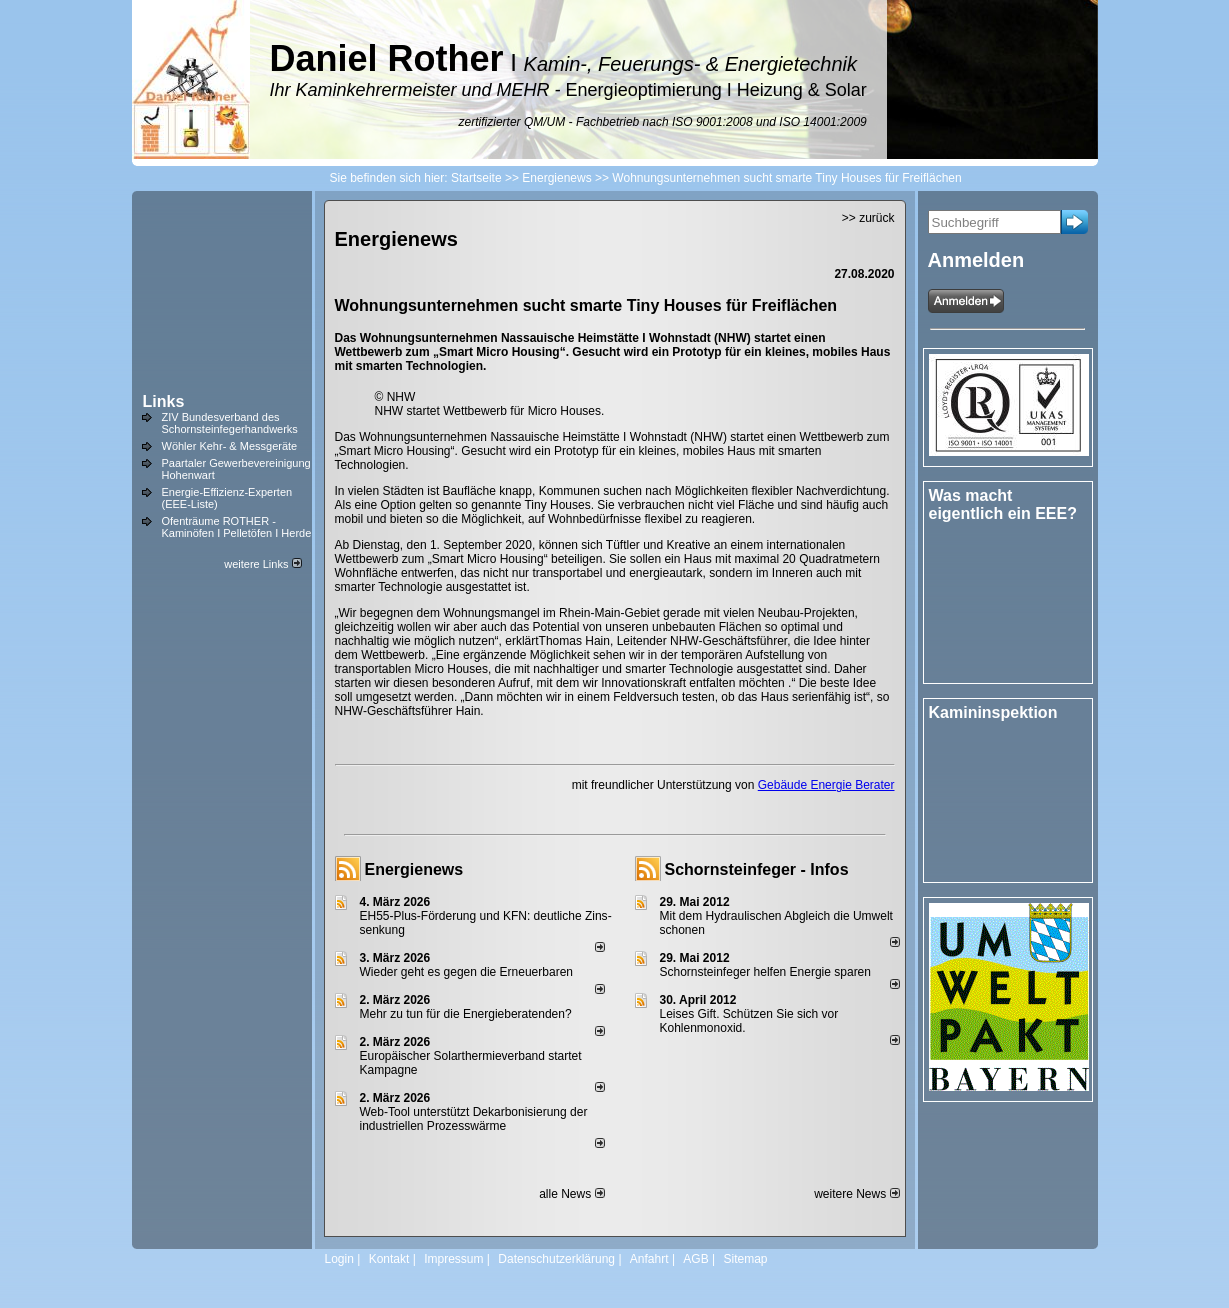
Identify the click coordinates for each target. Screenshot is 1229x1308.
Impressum (453, 1259)
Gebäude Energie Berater (826, 785)
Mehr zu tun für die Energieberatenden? (466, 1014)
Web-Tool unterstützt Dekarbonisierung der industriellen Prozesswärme (474, 1119)
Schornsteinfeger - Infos (757, 869)
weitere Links (262, 564)
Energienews (414, 869)
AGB (695, 1259)
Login (339, 1259)
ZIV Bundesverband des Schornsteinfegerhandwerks (230, 423)
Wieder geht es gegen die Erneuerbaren (466, 972)
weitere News (856, 1194)
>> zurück (868, 218)
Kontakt (389, 1259)
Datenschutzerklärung (556, 1259)
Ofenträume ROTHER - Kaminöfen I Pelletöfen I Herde (237, 527)
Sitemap (745, 1259)
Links (164, 401)
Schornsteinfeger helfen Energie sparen (765, 972)
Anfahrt (649, 1259)
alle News (571, 1194)
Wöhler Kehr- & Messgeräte (230, 446)
